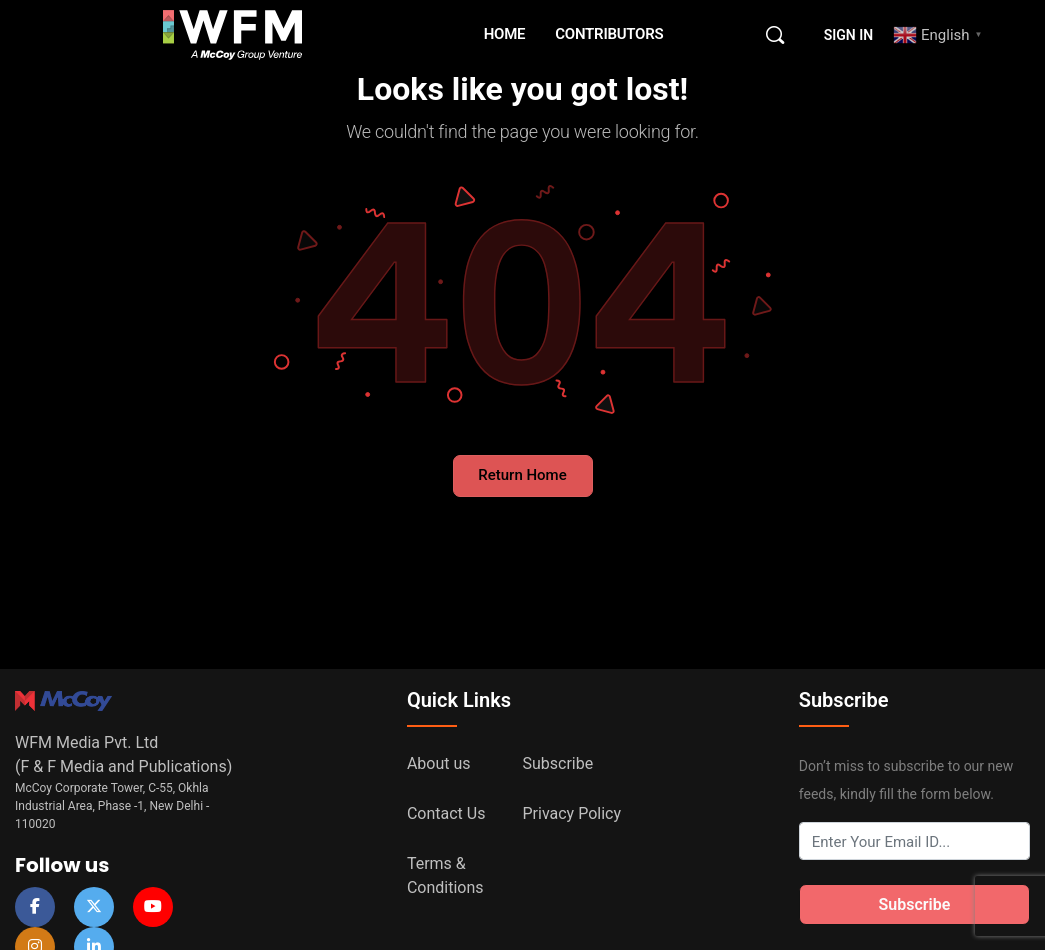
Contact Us (446, 813)
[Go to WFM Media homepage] (233, 33)
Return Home (522, 475)
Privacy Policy (572, 813)
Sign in (848, 35)
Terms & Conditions (445, 875)
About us (439, 763)
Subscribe (558, 763)
